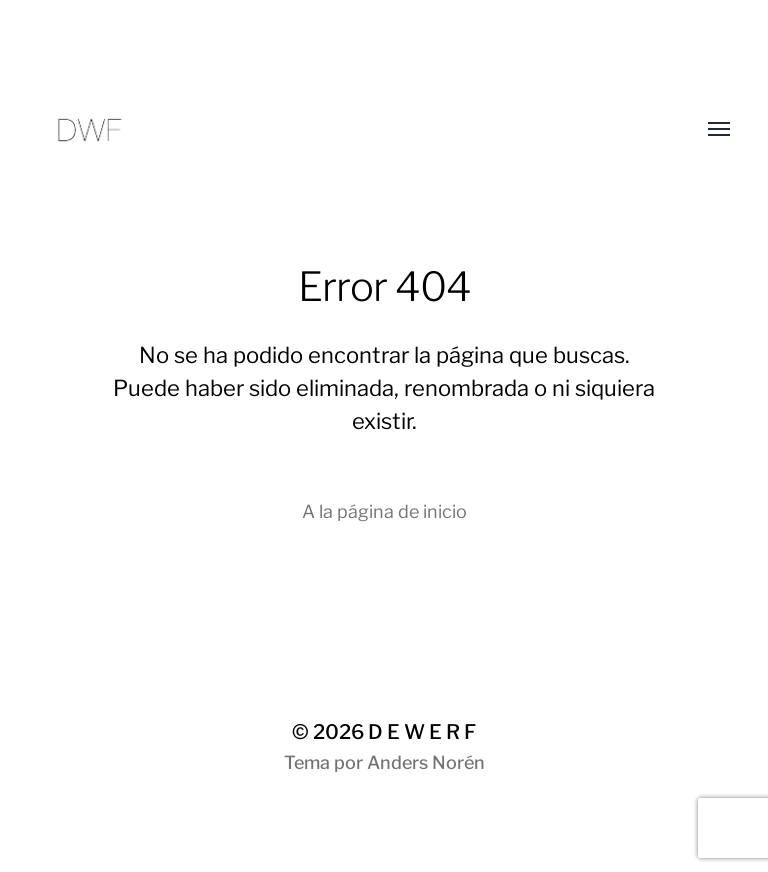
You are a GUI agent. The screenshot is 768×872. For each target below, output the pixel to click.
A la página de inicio (384, 511)
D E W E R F (422, 732)
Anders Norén (426, 762)
